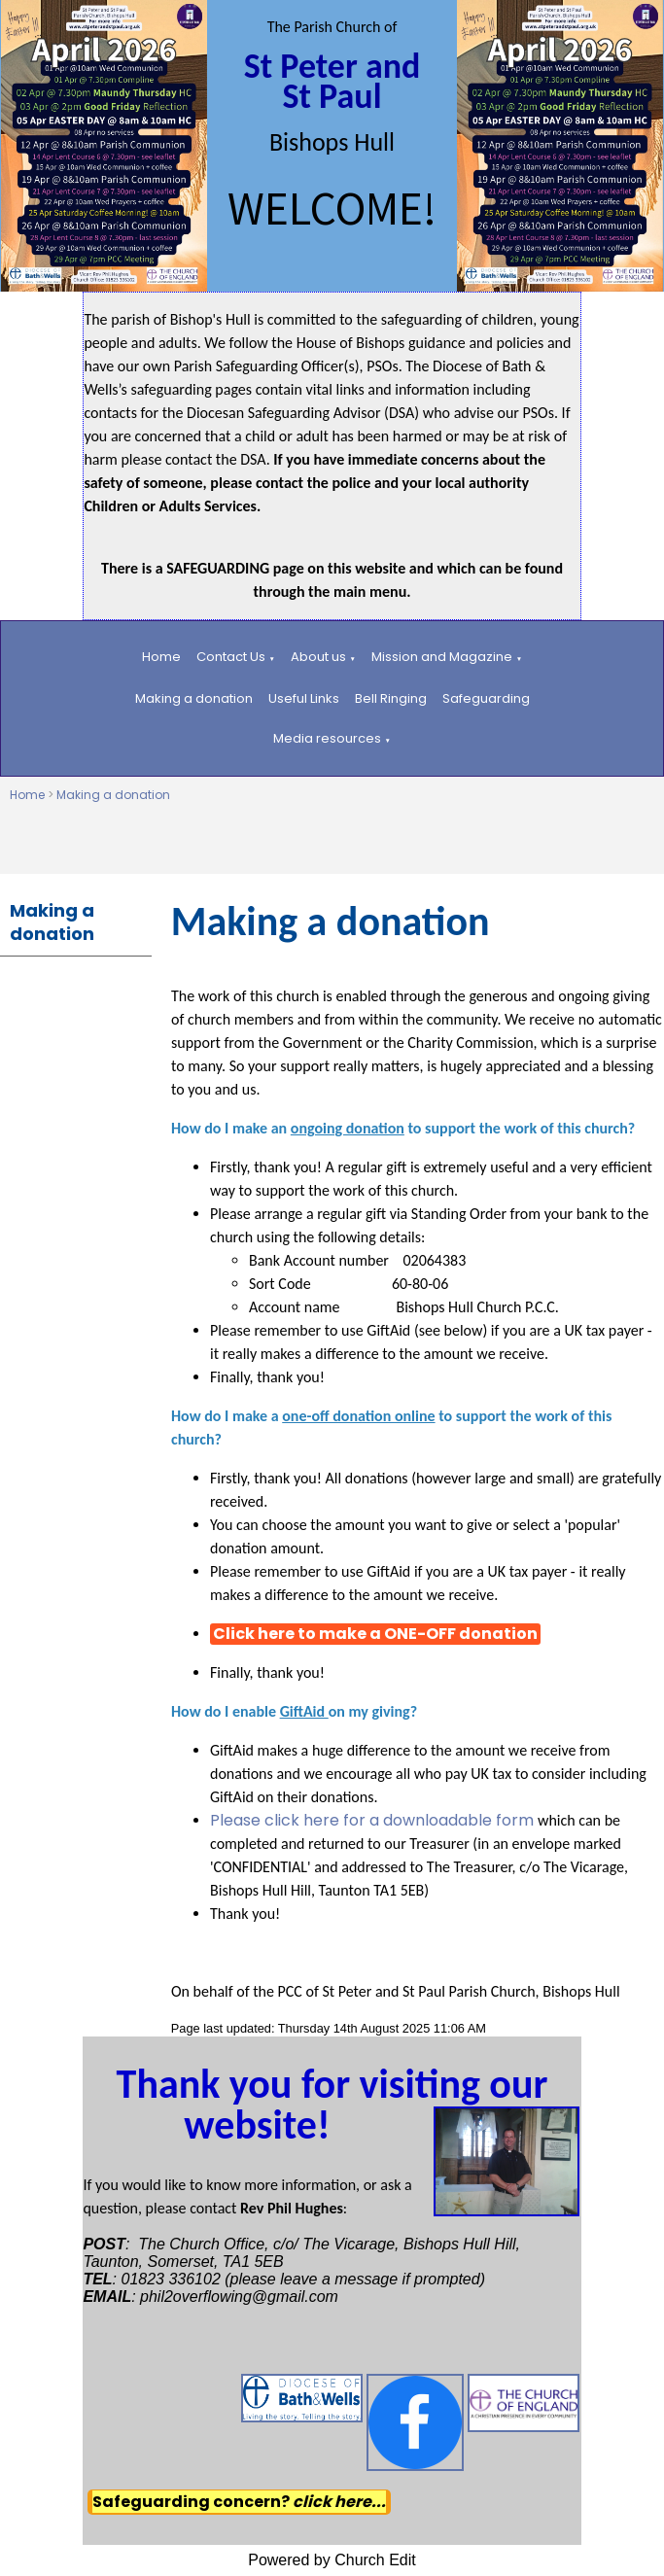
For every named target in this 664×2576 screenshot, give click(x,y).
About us (318, 656)
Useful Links (303, 698)
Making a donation (194, 698)
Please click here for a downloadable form (374, 1820)
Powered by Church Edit (332, 2560)
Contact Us (230, 656)
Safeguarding (486, 698)
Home (161, 656)
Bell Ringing (391, 698)
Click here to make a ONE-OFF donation (375, 1634)
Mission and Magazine (441, 656)
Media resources (327, 738)
